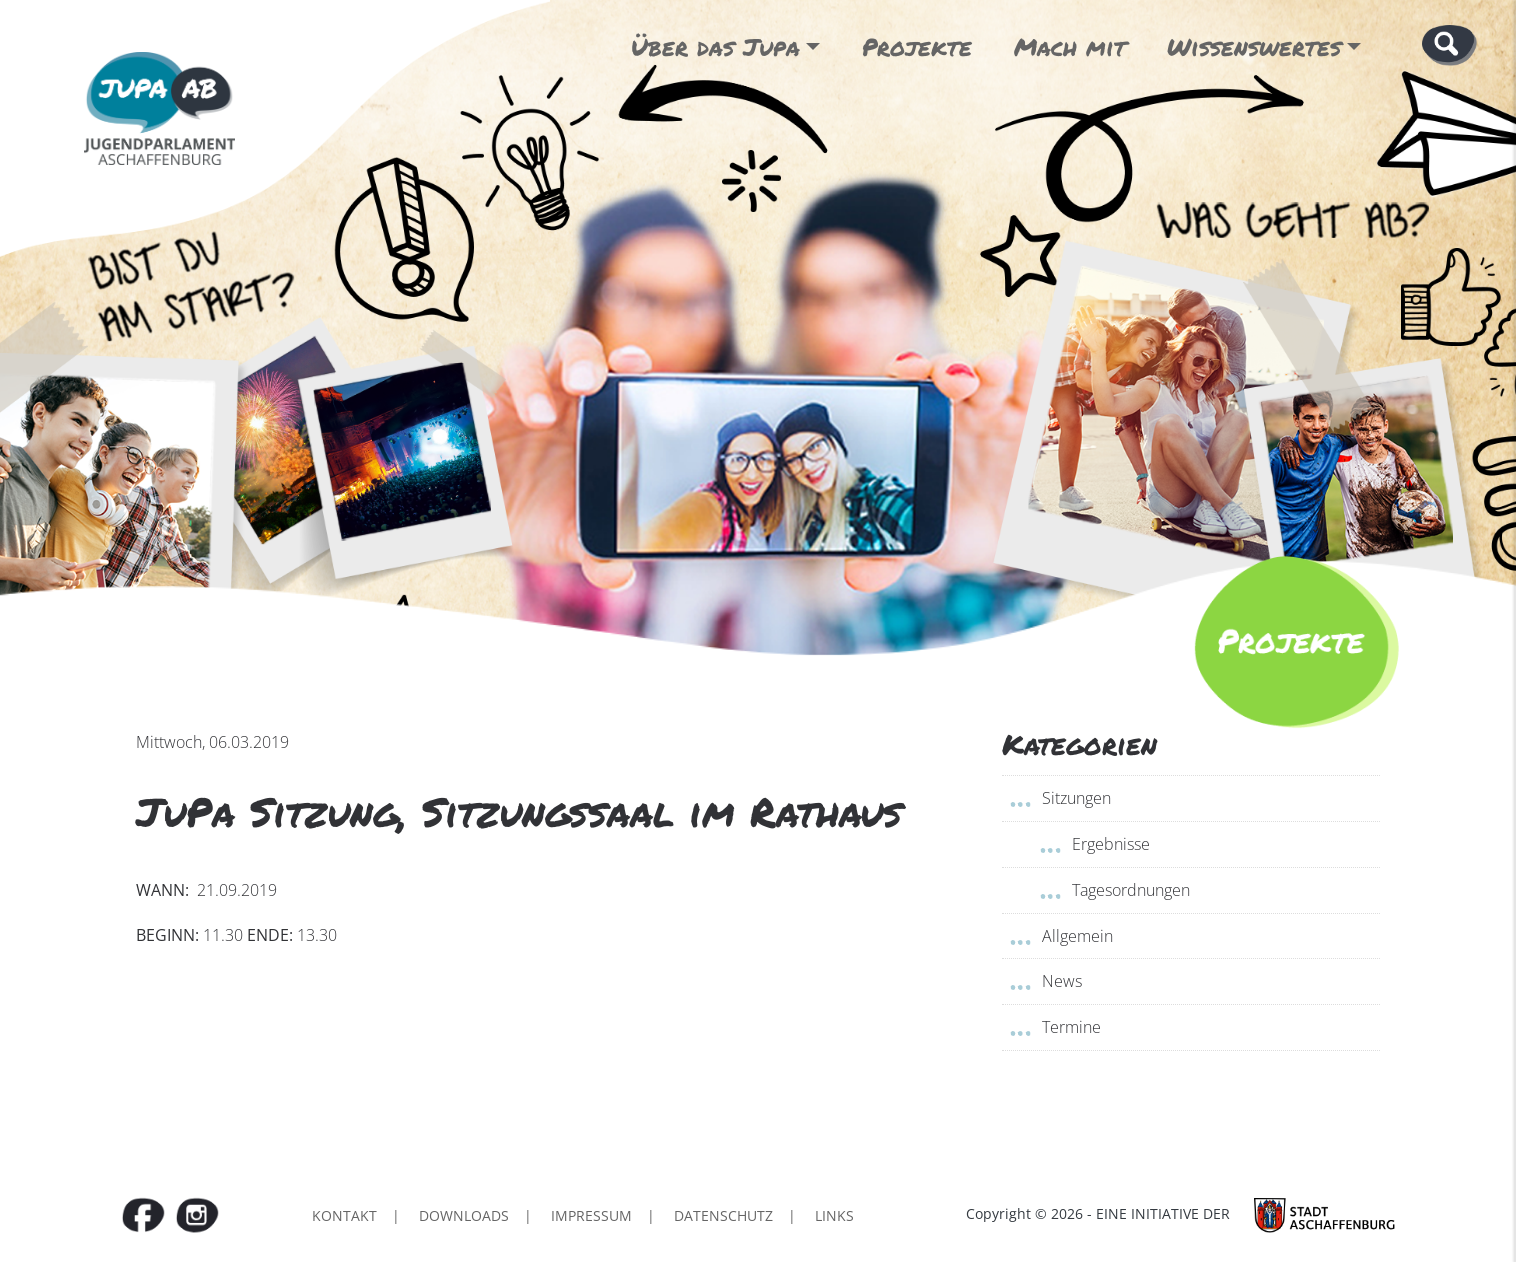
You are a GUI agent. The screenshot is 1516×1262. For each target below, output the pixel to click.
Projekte (917, 46)
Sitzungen (1076, 798)
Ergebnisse (1111, 844)
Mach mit (1070, 46)
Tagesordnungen (1131, 890)
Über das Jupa (715, 46)
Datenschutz (723, 1215)
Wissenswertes (1254, 46)
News (1062, 981)
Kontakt (344, 1215)
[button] (1449, 44)
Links (834, 1215)
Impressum (591, 1215)
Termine (1071, 1027)
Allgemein (1077, 936)
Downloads (464, 1215)
